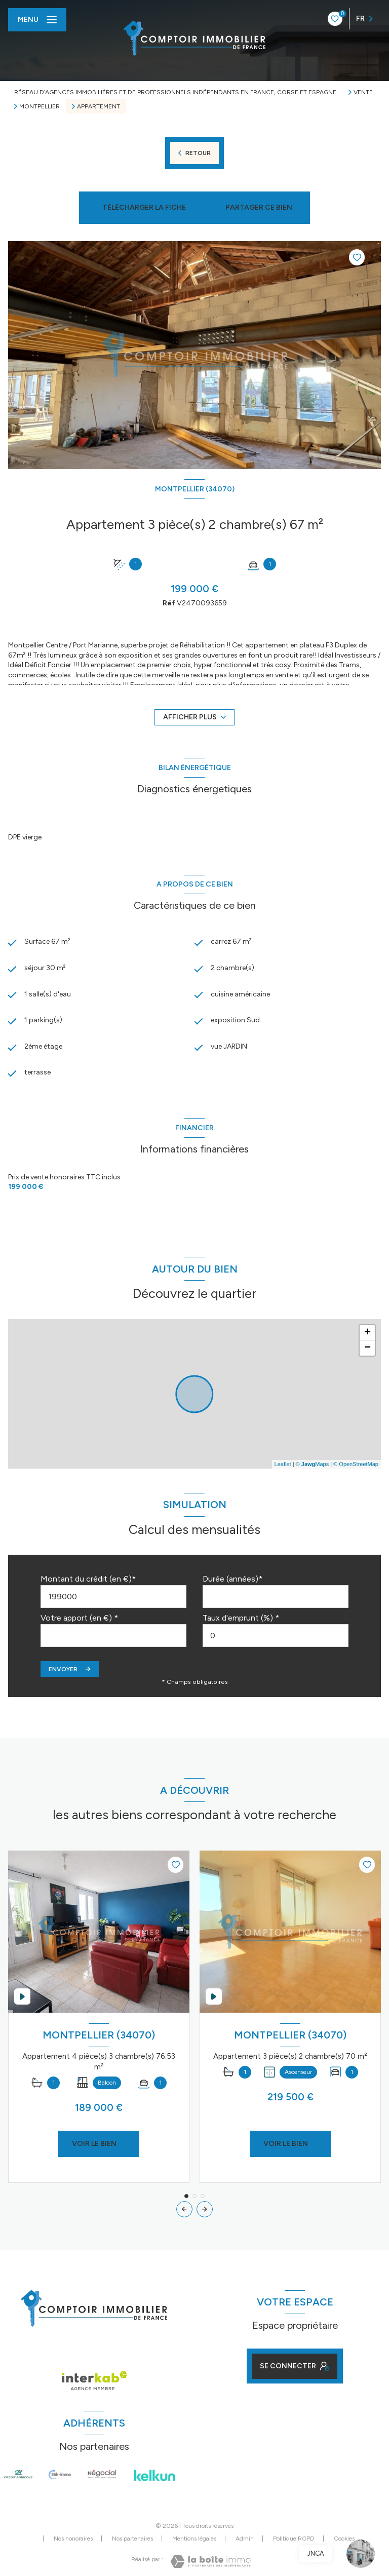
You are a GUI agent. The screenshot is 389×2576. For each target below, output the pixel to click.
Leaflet (283, 1464)
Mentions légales (194, 2538)
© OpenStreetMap (355, 1464)
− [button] (367, 1348)
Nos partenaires (132, 2538)
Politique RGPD (294, 2538)
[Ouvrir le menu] (37, 19)
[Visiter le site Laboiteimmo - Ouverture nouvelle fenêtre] (210, 2561)
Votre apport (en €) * (79, 1618)
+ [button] (367, 1332)
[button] (205, 2209)
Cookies (344, 2538)
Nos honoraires (73, 2538)
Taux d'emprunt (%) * (241, 1618)
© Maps (312, 1464)
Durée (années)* (232, 1579)
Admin (245, 2538)
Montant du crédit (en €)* (88, 1579)
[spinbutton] (275, 1635)
